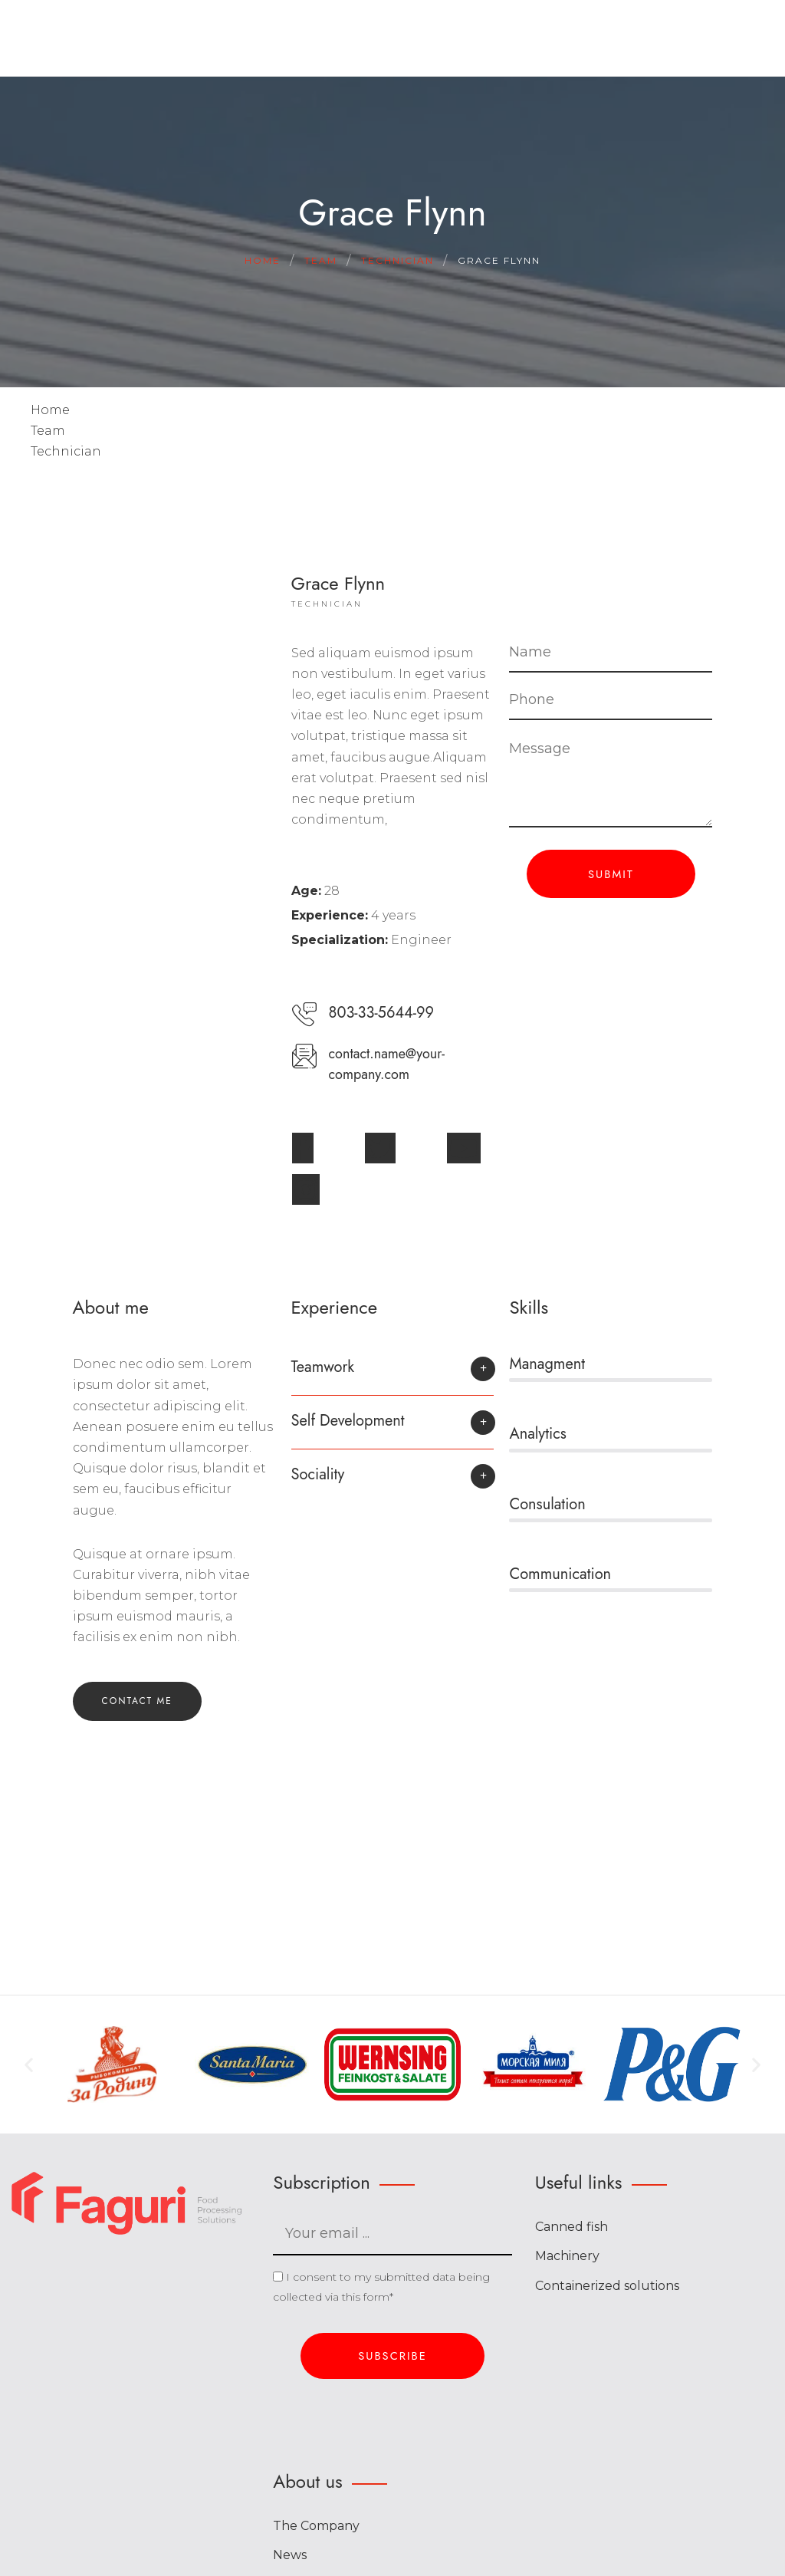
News (290, 2555)
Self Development (348, 1421)
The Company (316, 2525)
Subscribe (392, 2355)
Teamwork (323, 1367)
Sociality (318, 1474)
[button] (392, 1375)
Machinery (567, 2256)
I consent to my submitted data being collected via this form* (381, 2287)
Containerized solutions (607, 2285)
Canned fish (571, 2226)
